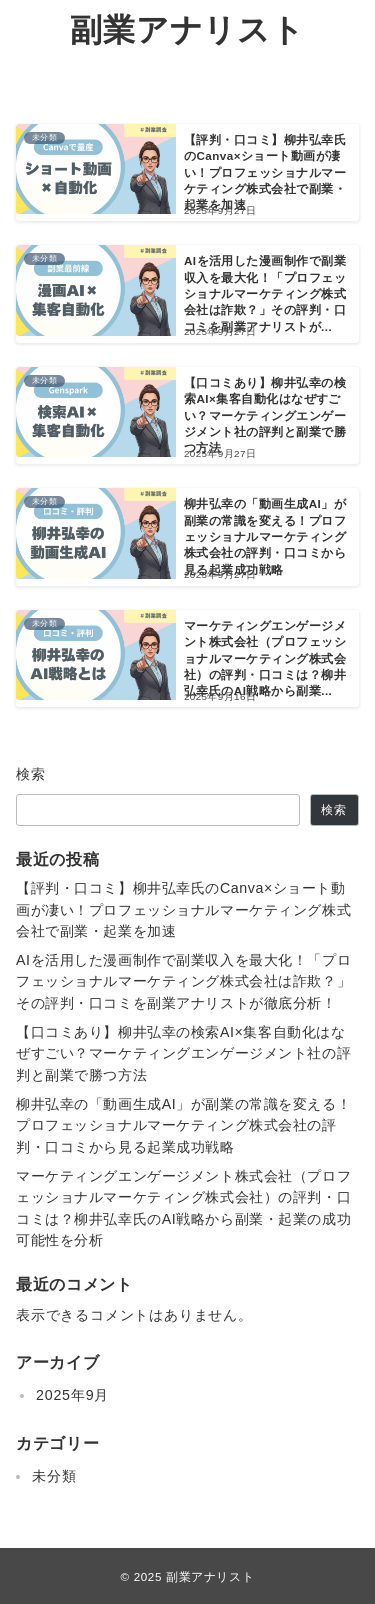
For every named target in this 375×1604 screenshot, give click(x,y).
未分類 (54, 1476)
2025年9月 (72, 1395)
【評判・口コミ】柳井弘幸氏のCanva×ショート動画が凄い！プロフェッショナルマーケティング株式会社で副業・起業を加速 (183, 909)
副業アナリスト (187, 30)
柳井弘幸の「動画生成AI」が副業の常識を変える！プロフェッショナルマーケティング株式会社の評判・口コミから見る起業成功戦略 (183, 1125)
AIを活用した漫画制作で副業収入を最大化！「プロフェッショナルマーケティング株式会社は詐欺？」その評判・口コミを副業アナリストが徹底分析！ (183, 981)
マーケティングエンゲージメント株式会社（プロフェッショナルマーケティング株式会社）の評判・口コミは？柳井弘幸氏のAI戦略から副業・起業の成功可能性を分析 (183, 1208)
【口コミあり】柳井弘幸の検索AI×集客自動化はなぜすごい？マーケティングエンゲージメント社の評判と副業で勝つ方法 (183, 1053)
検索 (31, 774)
